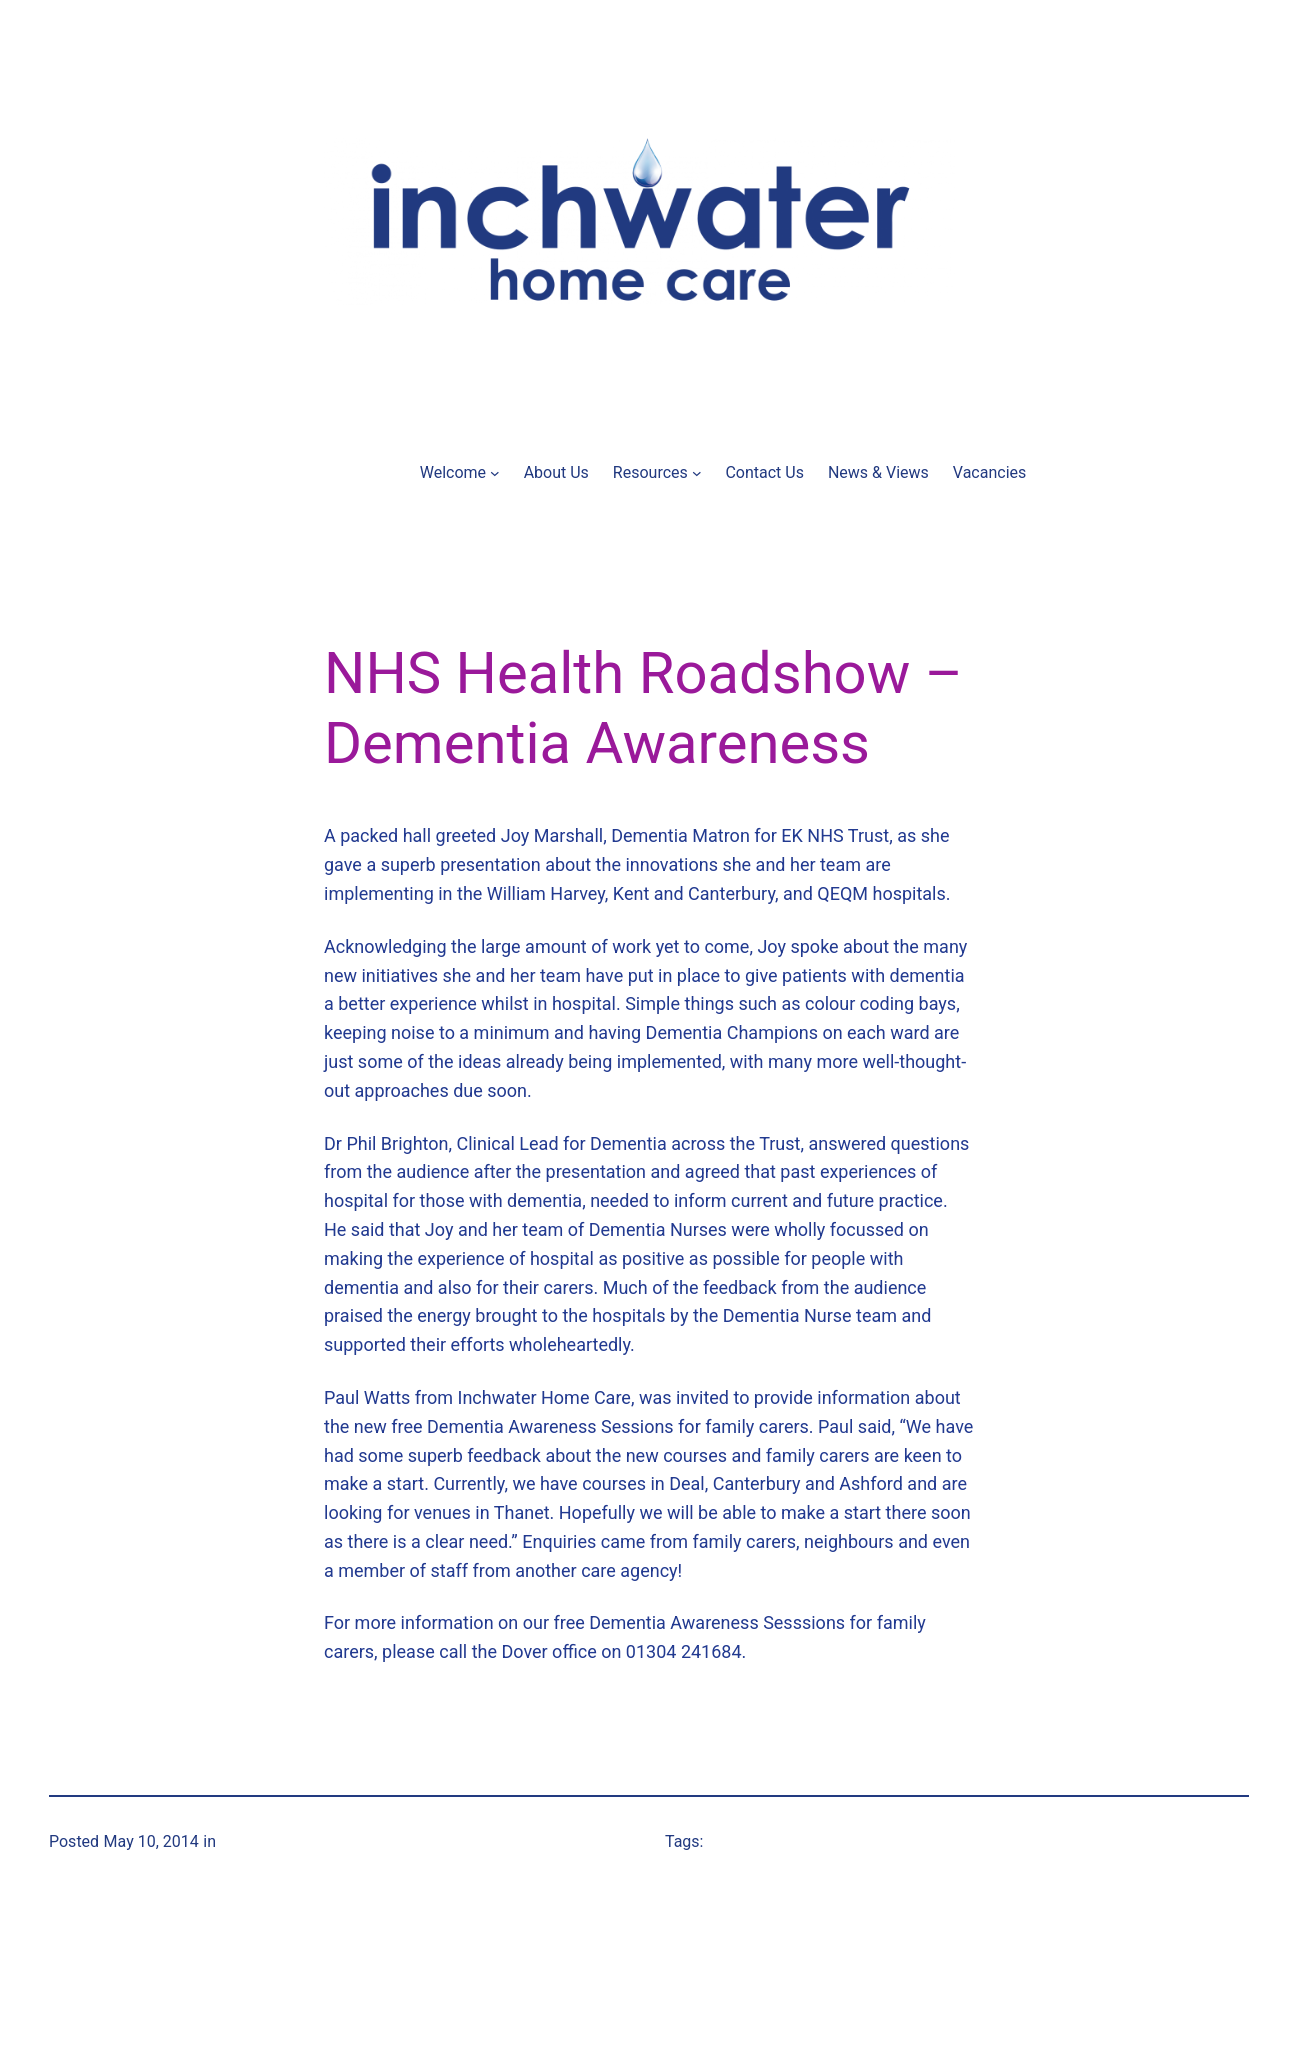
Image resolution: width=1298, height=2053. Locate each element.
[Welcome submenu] (495, 473)
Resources (650, 472)
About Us (556, 472)
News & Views (878, 472)
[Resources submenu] (697, 473)
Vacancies (989, 472)
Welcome (453, 472)
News (240, 1841)
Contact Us (764, 472)
